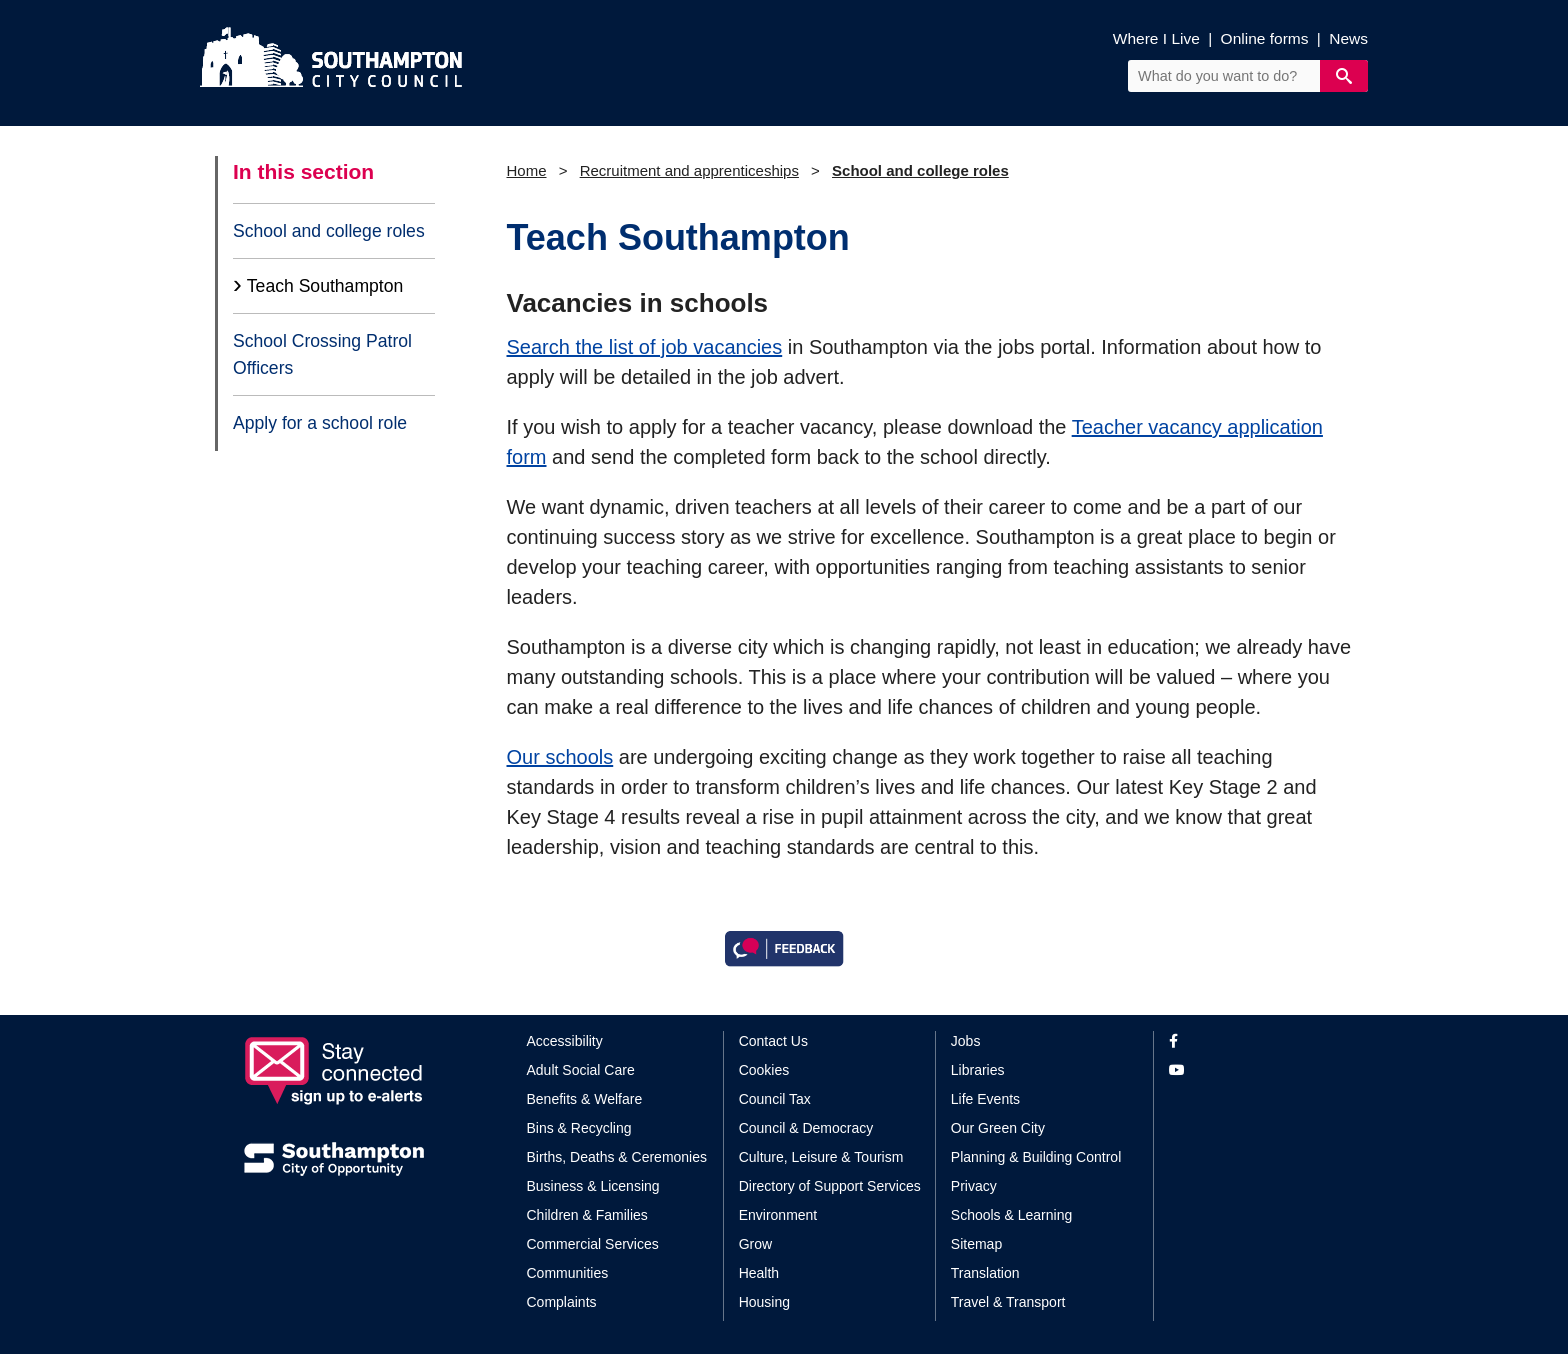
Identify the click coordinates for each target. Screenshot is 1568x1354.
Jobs (966, 1041)
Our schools (560, 757)
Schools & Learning (1011, 1215)
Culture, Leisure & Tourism (821, 1157)
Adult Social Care (581, 1070)
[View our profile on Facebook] (1246, 1041)
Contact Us (773, 1041)
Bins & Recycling (579, 1128)
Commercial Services (593, 1244)
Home (527, 170)
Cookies (764, 1070)
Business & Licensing (593, 1186)
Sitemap (976, 1244)
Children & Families (587, 1215)
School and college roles (329, 231)
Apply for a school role (320, 423)
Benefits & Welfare (585, 1099)
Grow (755, 1244)
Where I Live (1156, 38)
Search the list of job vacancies (645, 347)
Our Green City (998, 1128)
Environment (778, 1215)
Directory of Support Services (830, 1186)
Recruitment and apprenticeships (689, 170)
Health (759, 1273)
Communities (568, 1273)
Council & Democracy (806, 1128)
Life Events (985, 1099)
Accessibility (565, 1041)
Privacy (974, 1186)
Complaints (562, 1302)
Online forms (1265, 38)
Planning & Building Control (1036, 1157)
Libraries (978, 1070)
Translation (985, 1273)
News (1348, 38)
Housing (764, 1302)
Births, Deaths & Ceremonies (617, 1157)
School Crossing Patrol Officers (322, 354)
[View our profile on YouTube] (1246, 1070)
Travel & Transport (1008, 1302)
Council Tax (775, 1099)
